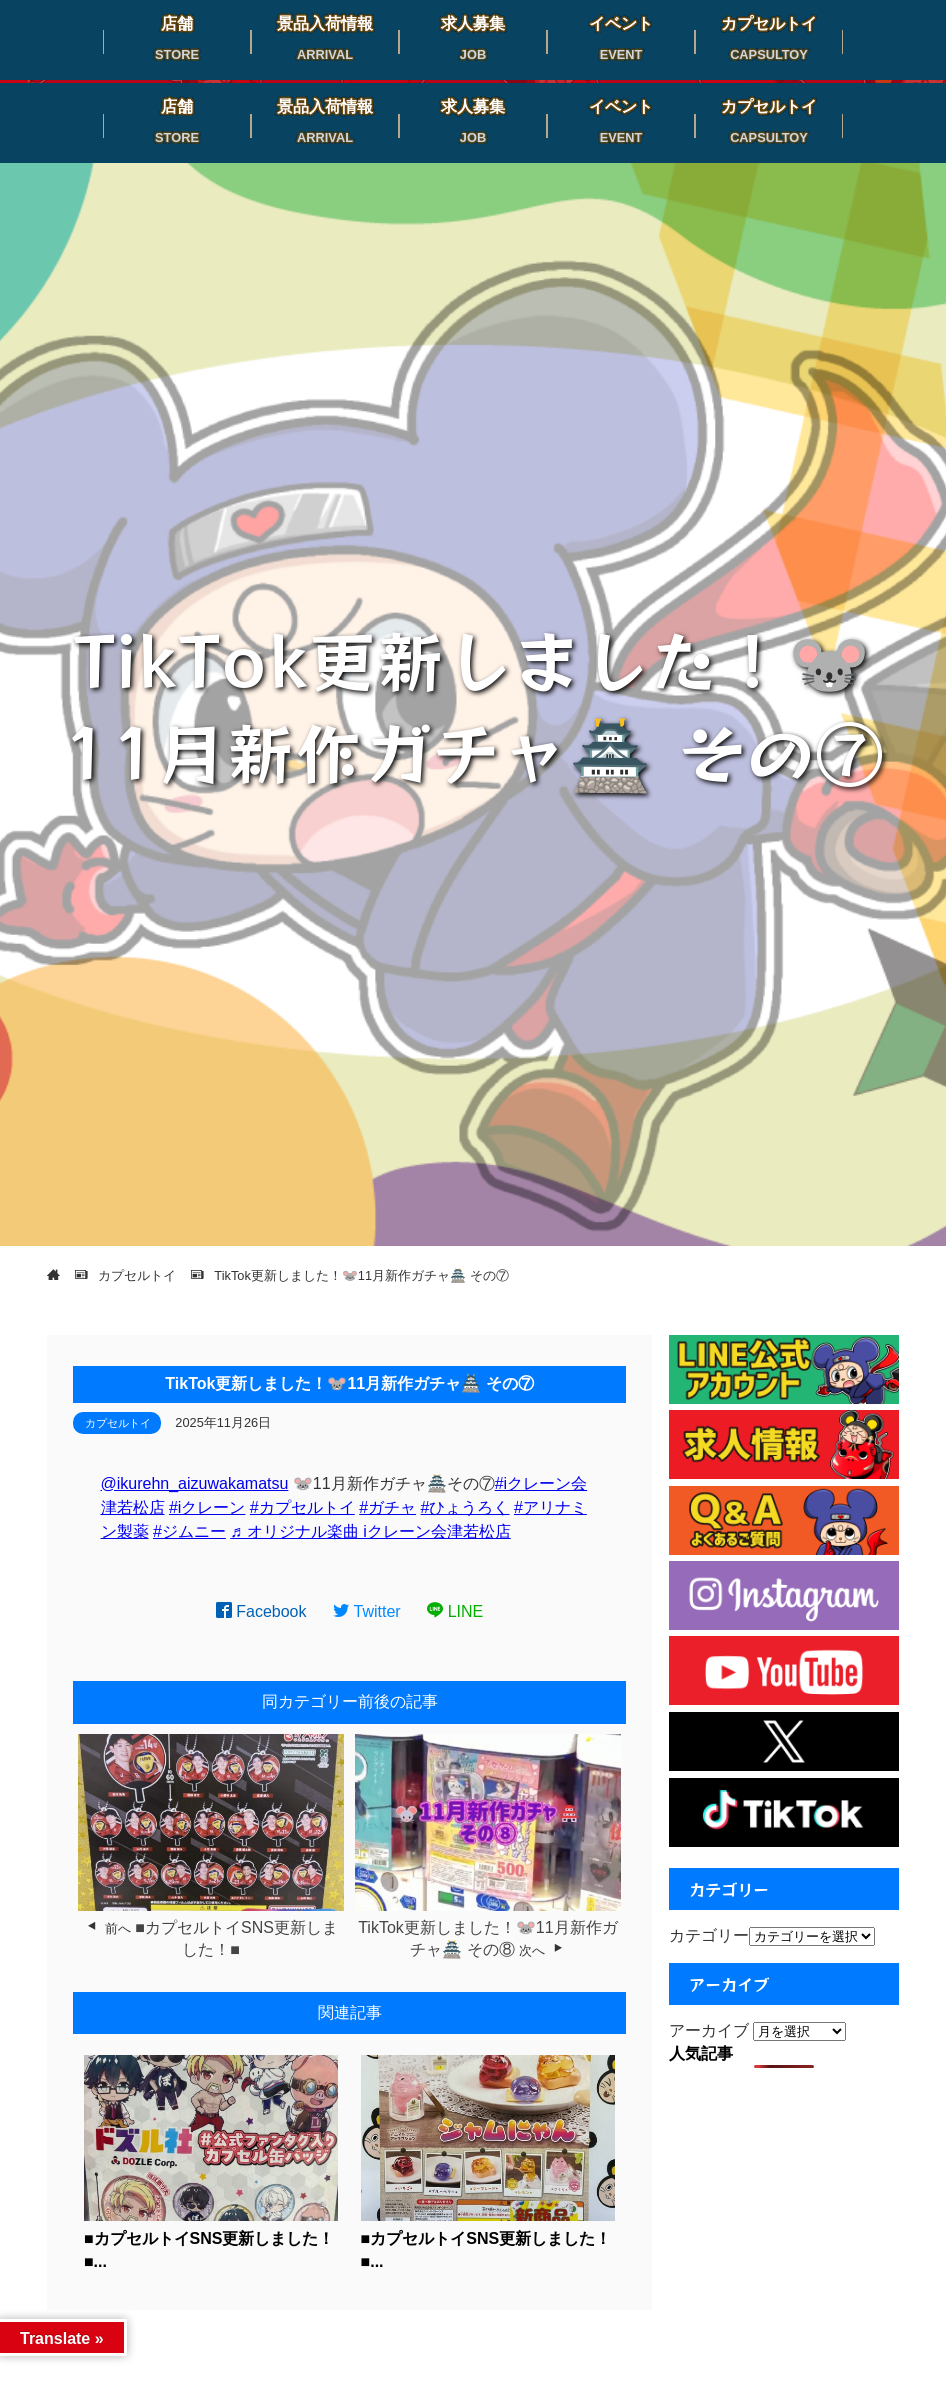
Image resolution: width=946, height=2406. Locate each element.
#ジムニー (189, 1531)
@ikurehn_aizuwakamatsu (195, 1483)
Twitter (367, 1611)
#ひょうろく (465, 1507)
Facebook (261, 1611)
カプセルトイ (118, 1423)
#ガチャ (387, 1507)
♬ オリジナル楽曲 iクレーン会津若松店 (370, 1531)
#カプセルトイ (302, 1507)
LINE (455, 1611)
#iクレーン (207, 1507)
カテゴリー (709, 1935)
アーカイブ (709, 2030)
